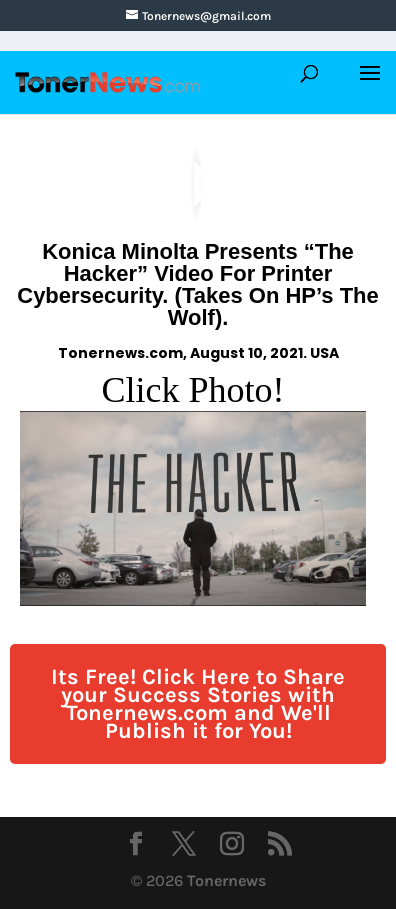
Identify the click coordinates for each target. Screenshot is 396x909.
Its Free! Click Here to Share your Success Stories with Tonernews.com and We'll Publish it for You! (198, 704)
